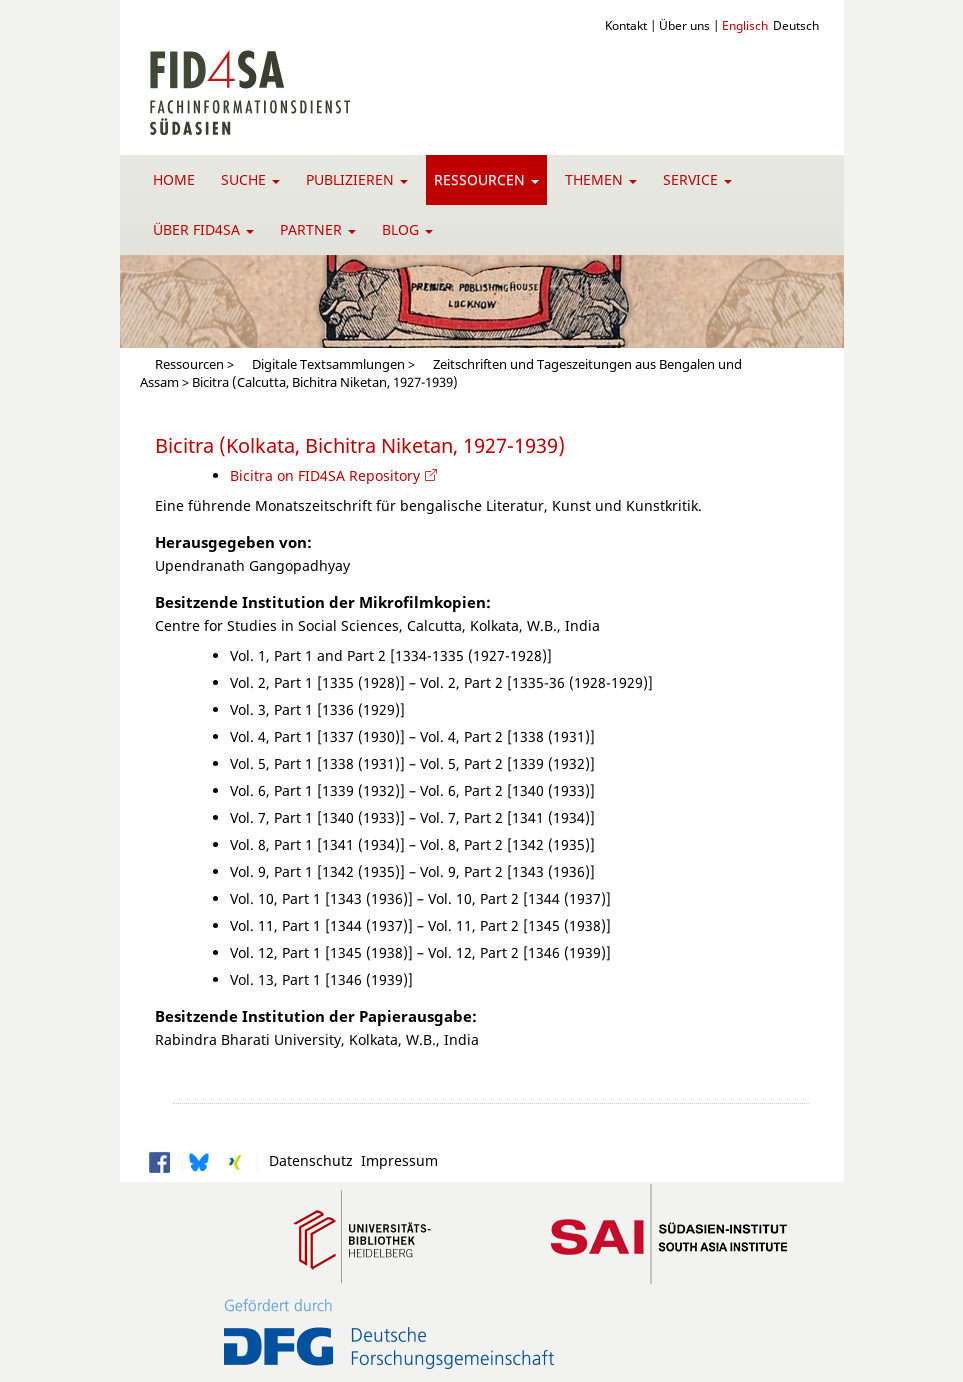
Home (174, 179)
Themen (601, 179)
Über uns (684, 25)
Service (697, 179)
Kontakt (626, 25)
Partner (318, 229)
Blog (407, 229)
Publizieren (357, 179)
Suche (250, 179)
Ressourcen (486, 179)
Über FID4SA (203, 229)
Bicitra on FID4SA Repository (325, 475)
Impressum (395, 1160)
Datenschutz (307, 1160)
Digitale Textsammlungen (328, 364)
